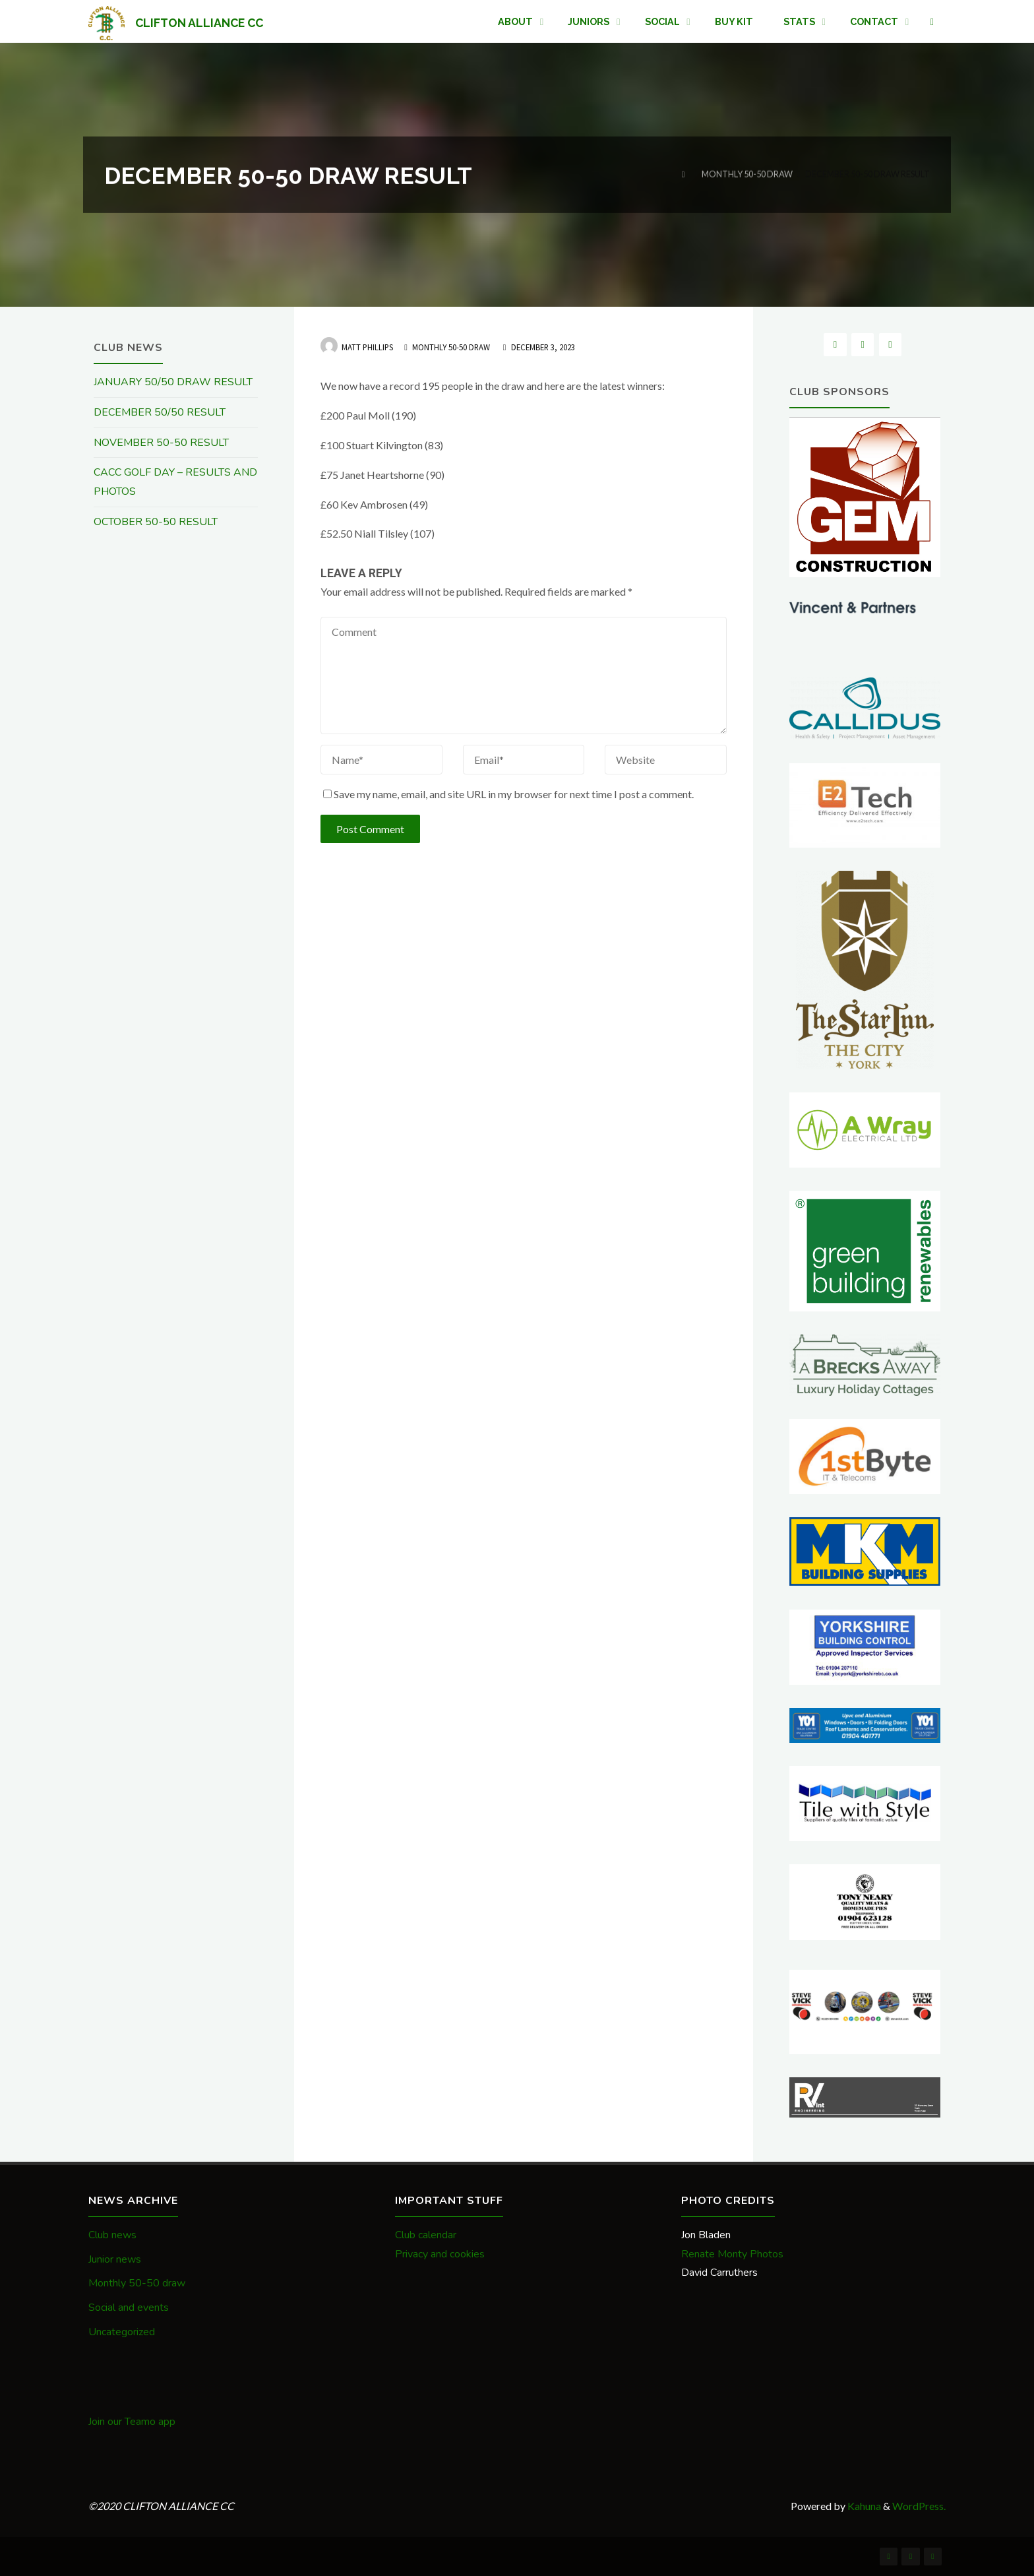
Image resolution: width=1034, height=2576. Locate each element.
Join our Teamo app (131, 2421)
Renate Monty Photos (732, 2254)
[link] (932, 22)
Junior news (114, 2259)
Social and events (128, 2307)
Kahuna (863, 2505)
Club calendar (425, 2235)
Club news (112, 2235)
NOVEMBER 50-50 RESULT (161, 442)
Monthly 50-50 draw (747, 174)
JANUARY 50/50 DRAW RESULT (173, 382)
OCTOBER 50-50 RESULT (156, 522)
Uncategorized (121, 2332)
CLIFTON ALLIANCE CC (199, 22)
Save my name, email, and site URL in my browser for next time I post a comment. (508, 794)
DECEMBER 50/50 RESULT (160, 412)
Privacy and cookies (440, 2254)
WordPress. (919, 2505)
